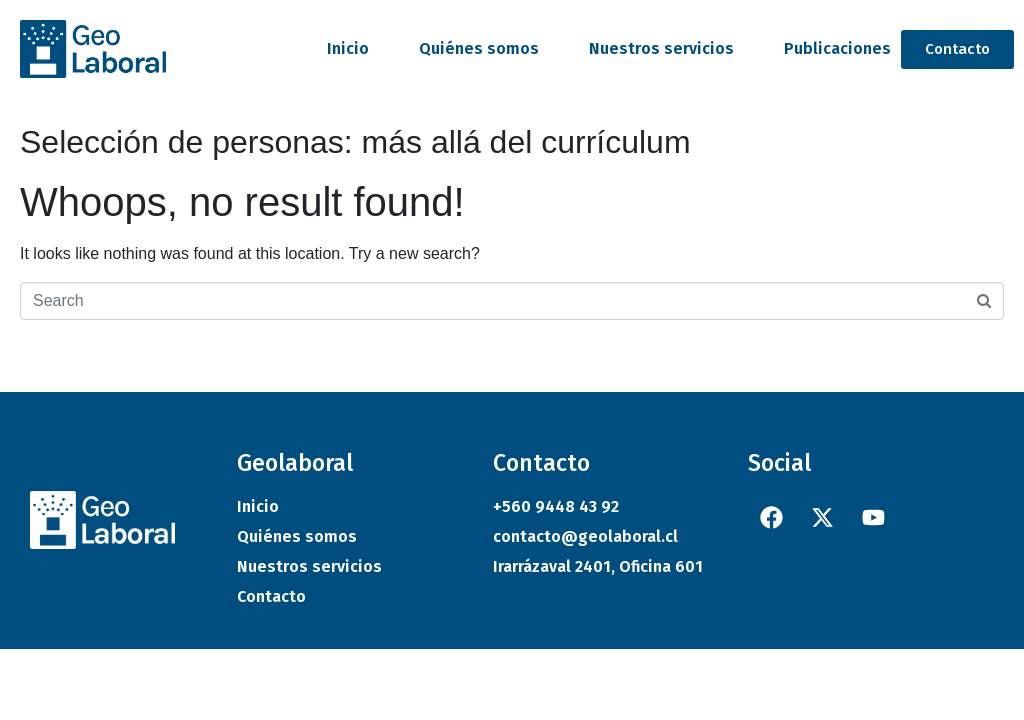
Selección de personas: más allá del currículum (355, 142)
